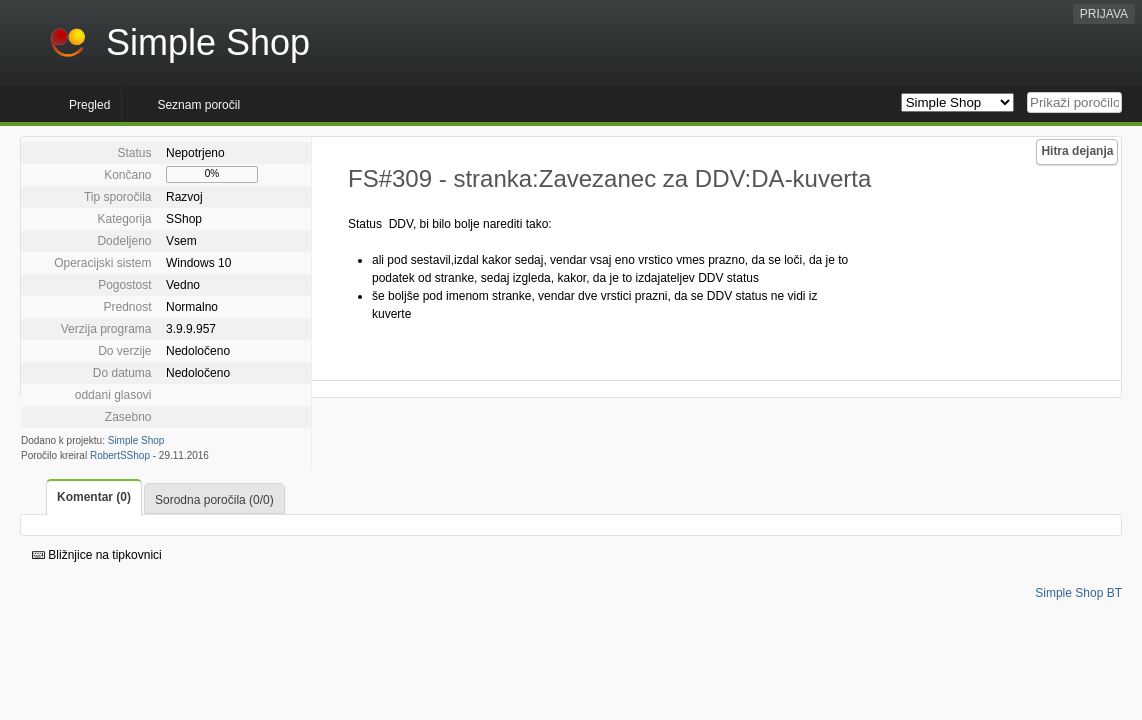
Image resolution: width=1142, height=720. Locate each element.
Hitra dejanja (1077, 151)
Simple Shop (136, 440)
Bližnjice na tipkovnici (97, 555)
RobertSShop (120, 455)
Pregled (89, 105)
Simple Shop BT (1078, 593)
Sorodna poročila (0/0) (214, 500)
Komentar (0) (94, 497)
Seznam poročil (198, 105)
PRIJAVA (1104, 14)
